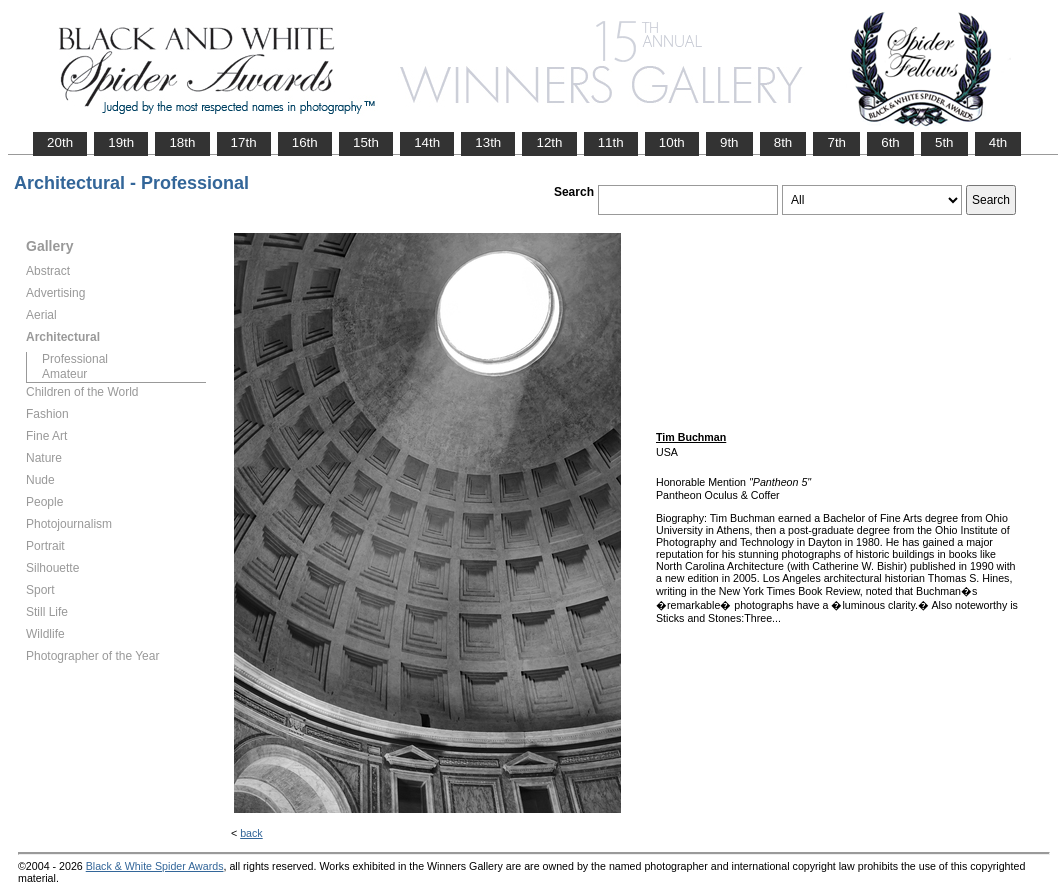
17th (244, 142)
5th (944, 142)
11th (611, 142)
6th (890, 142)
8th (783, 142)
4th (998, 142)
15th (366, 142)
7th (836, 142)
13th (488, 142)
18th (182, 142)
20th (60, 142)
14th (427, 142)
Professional (75, 359)
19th (121, 142)
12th (549, 142)
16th (305, 142)
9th (729, 142)
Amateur (64, 374)
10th (672, 142)
